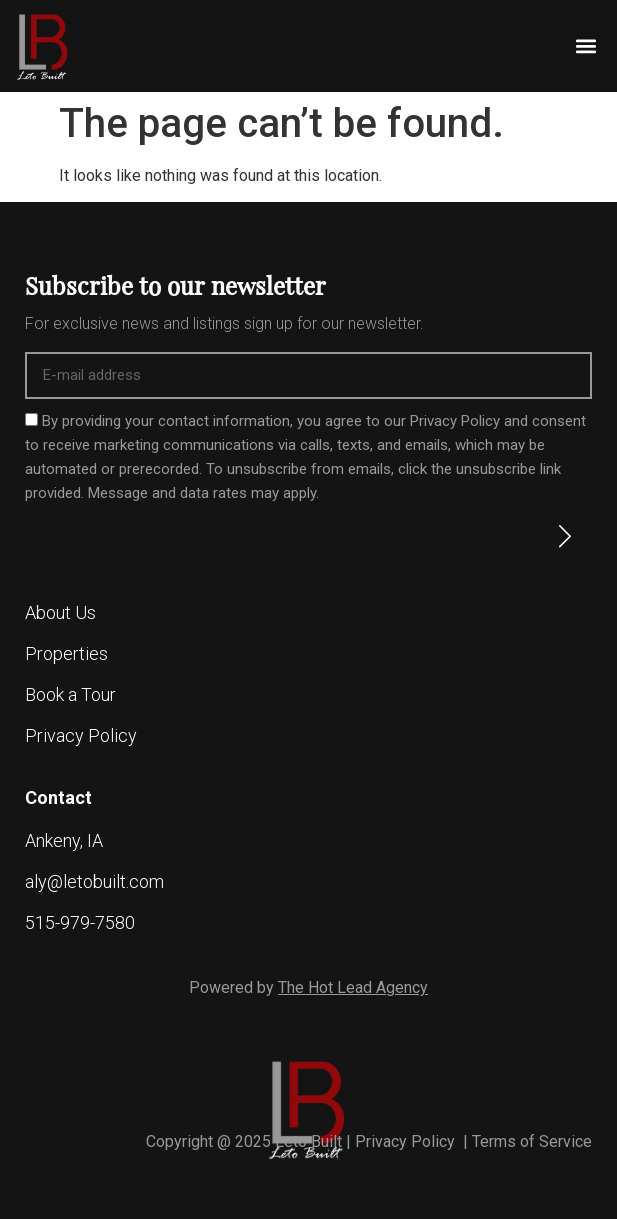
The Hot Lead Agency (353, 987)
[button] (585, 45)
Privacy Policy (407, 1141)
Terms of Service (532, 1141)
